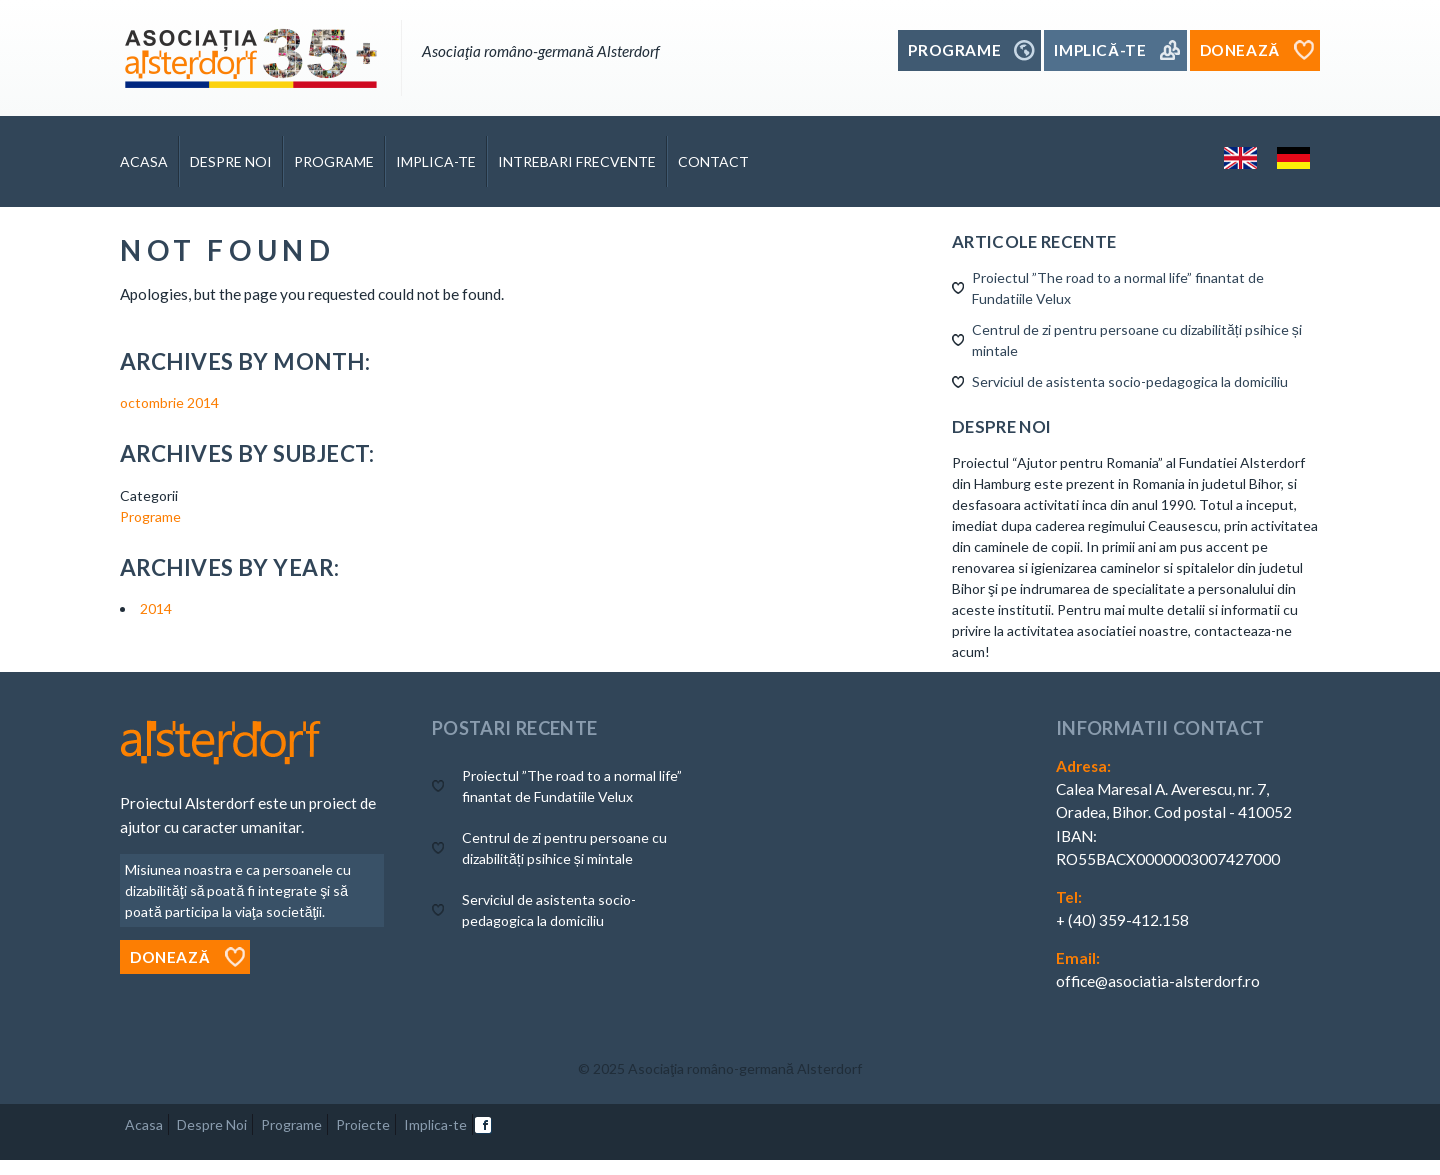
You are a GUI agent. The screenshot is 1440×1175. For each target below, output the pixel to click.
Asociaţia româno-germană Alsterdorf (745, 1068)
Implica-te (436, 161)
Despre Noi (212, 1124)
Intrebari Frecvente (577, 161)
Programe (334, 161)
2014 (156, 608)
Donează (170, 957)
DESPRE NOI (231, 161)
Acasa (144, 161)
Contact (713, 161)
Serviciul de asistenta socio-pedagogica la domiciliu (1130, 381)
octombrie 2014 (169, 402)
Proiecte (363, 1124)
